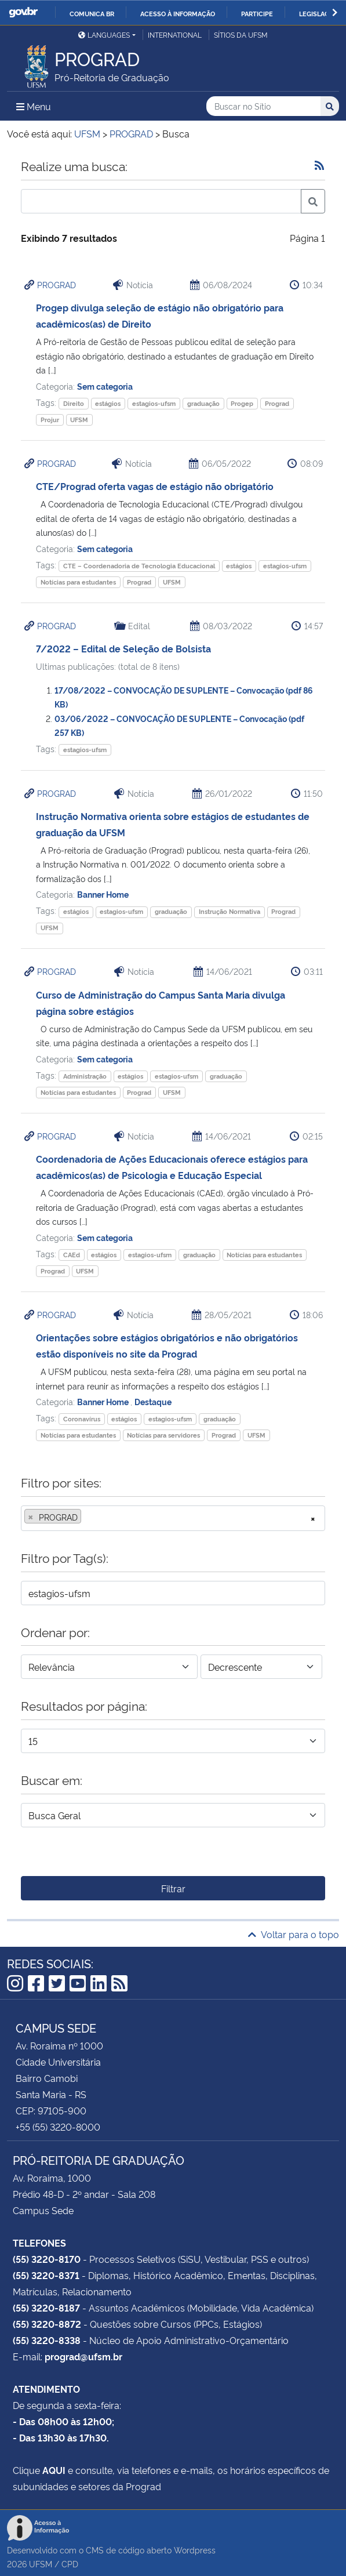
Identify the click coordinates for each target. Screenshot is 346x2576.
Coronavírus (81, 1418)
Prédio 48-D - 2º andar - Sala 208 (84, 2193)
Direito (73, 403)
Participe (257, 13)
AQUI (53, 2469)
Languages (104, 34)
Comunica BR (92, 13)
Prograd (277, 403)
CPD (69, 2563)
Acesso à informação (177, 13)
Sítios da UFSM (241, 34)
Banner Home (103, 893)
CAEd (71, 1254)
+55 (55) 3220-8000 (58, 2126)
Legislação (318, 13)
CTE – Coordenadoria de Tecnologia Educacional (139, 565)
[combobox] (173, 1518)
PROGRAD (56, 284)
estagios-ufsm (154, 403)
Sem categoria (105, 385)
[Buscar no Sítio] (263, 106)
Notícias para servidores (163, 1435)
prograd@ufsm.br (83, 2356)
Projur (50, 419)
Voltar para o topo (293, 1934)
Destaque (153, 1401)
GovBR (23, 12)
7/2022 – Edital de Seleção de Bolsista (123, 648)
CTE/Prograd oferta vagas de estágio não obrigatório (155, 486)
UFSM (79, 419)
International (175, 34)
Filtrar (173, 1888)
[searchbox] (87, 1517)
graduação (203, 403)
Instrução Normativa (229, 911)
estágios (108, 403)
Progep (242, 403)
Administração (85, 1076)
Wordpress (195, 2549)
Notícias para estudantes (78, 582)
